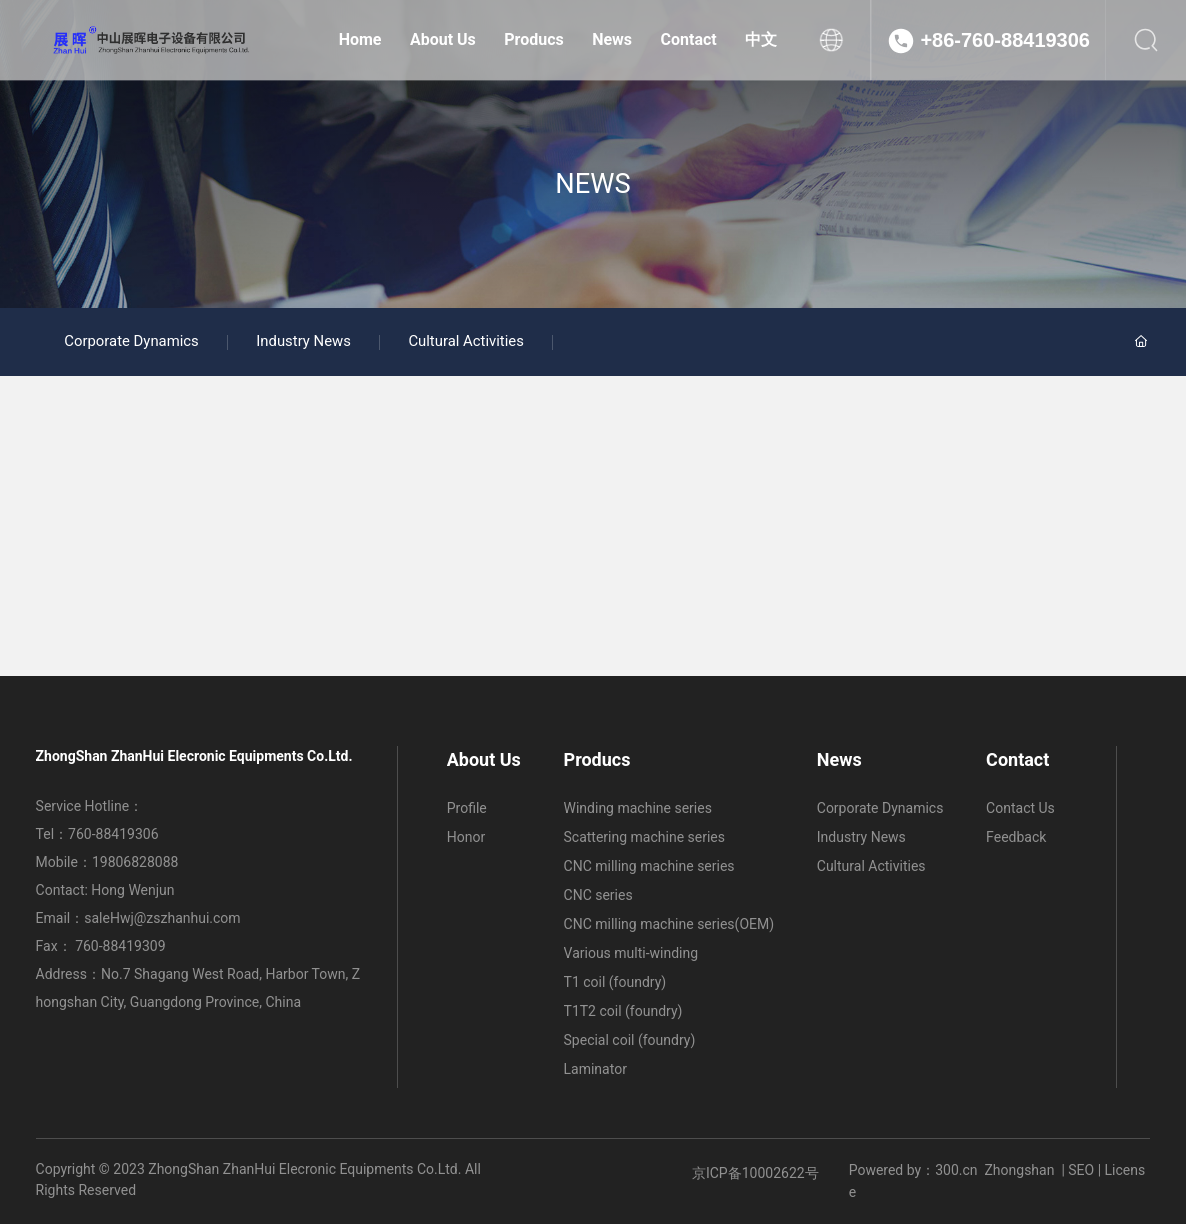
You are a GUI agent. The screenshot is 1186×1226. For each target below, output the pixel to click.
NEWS (592, 184)
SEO (1081, 1172)
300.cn (956, 1172)
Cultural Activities (475, 343)
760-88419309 (122, 948)
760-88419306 (113, 836)
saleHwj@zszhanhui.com (162, 920)
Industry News (308, 343)
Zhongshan (1019, 1172)
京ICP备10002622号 (755, 1175)
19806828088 (135, 864)
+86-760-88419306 (1005, 40)
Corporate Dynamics (134, 343)
